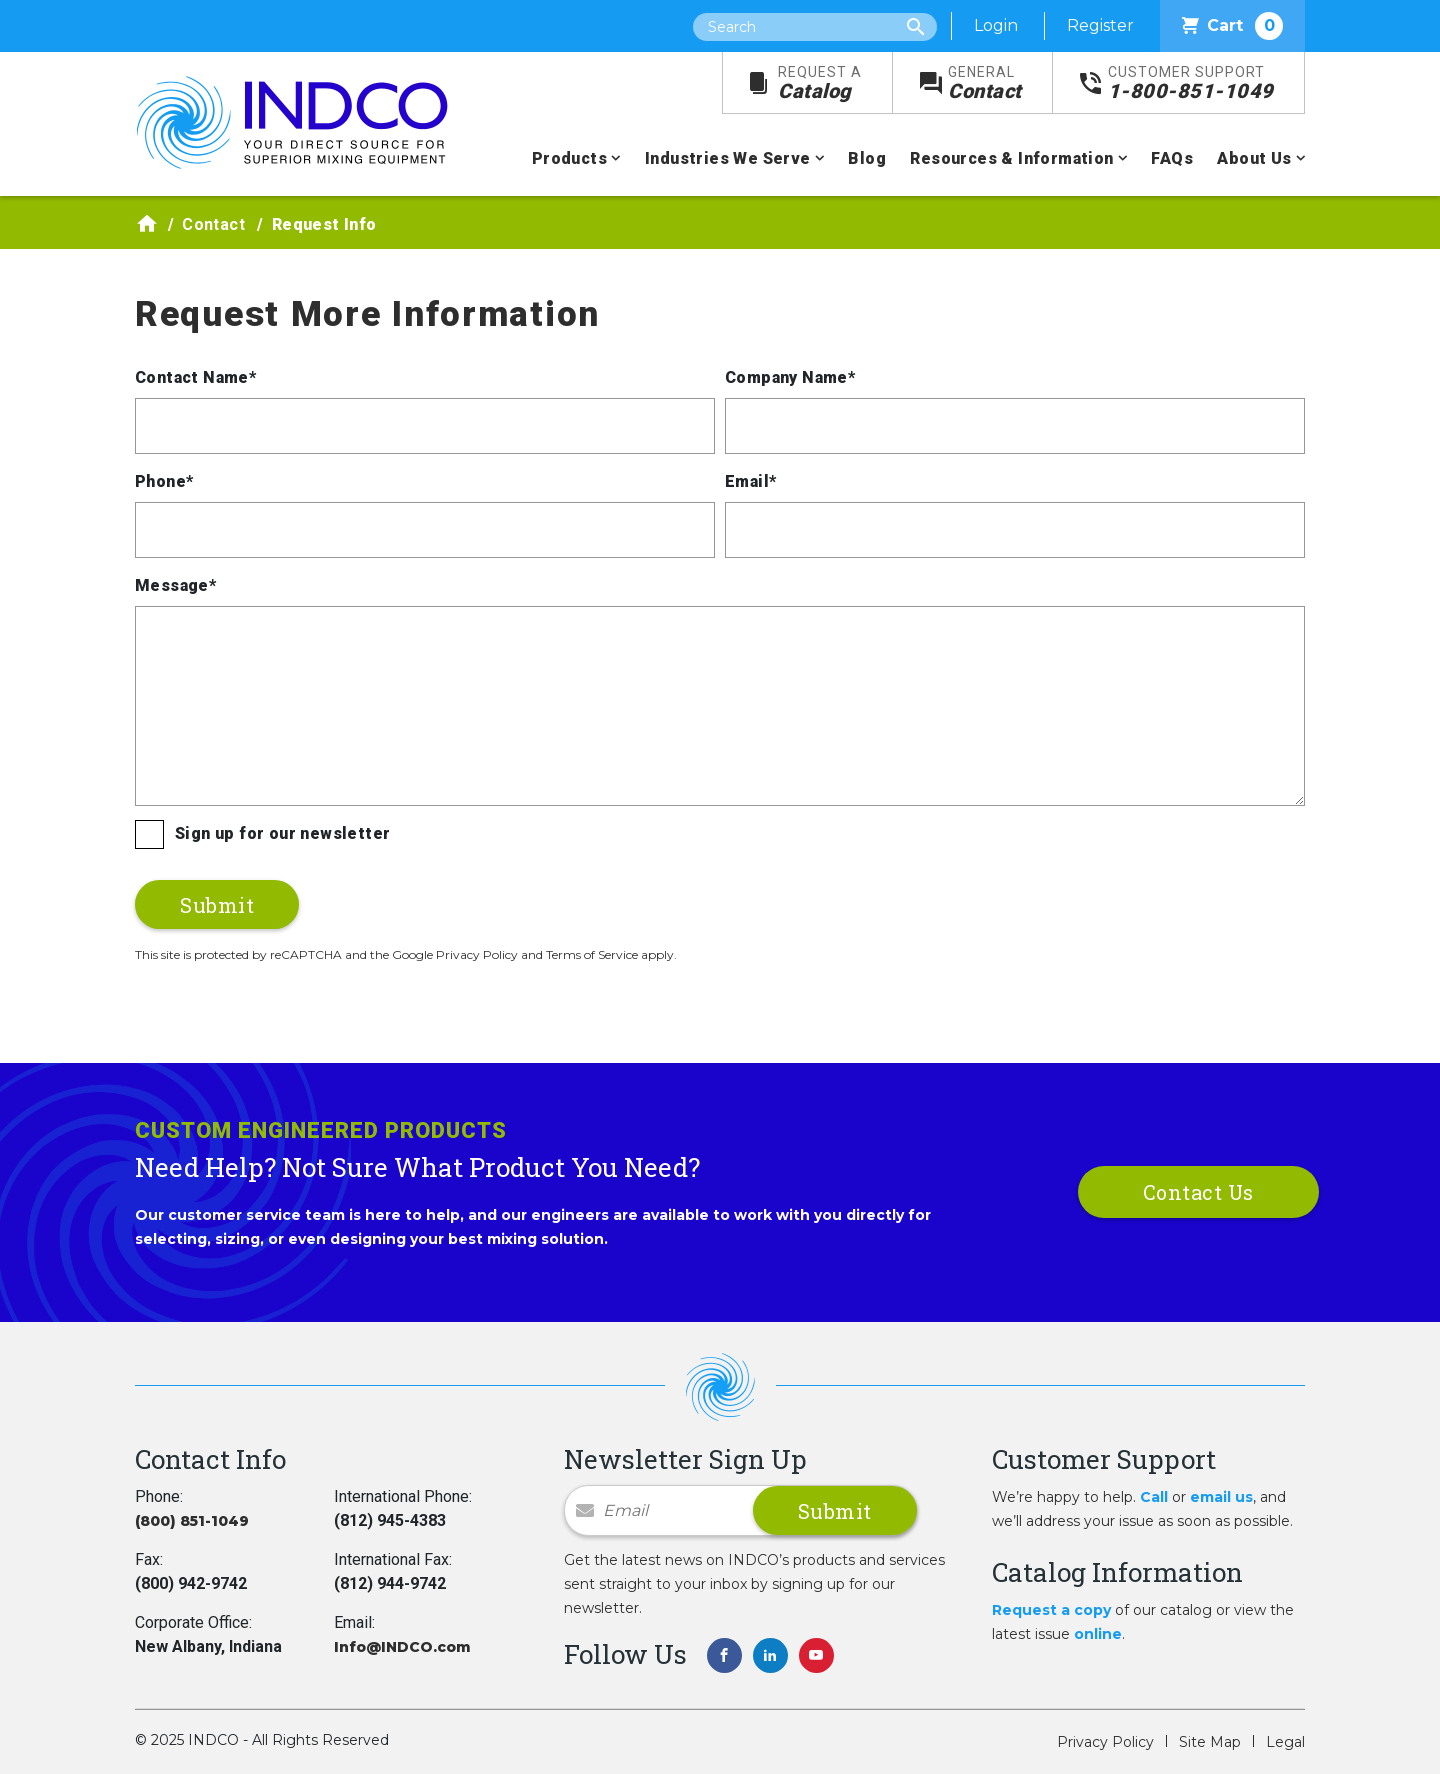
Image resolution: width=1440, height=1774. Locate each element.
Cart (1232, 26)
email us (1221, 1497)
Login (996, 25)
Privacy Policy (1105, 1742)
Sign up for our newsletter (282, 833)
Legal (1285, 1742)
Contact (985, 83)
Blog (867, 158)
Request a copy (1051, 1610)
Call (1154, 1497)
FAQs (1172, 158)
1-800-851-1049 (1191, 83)
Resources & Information (1011, 158)
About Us (1254, 158)
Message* (175, 585)
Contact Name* (195, 377)
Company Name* (790, 377)
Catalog (820, 83)
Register (1100, 25)
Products (569, 158)
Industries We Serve (728, 158)
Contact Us (1198, 1192)
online (1098, 1634)
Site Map (1210, 1742)
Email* (750, 481)
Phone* (164, 481)
